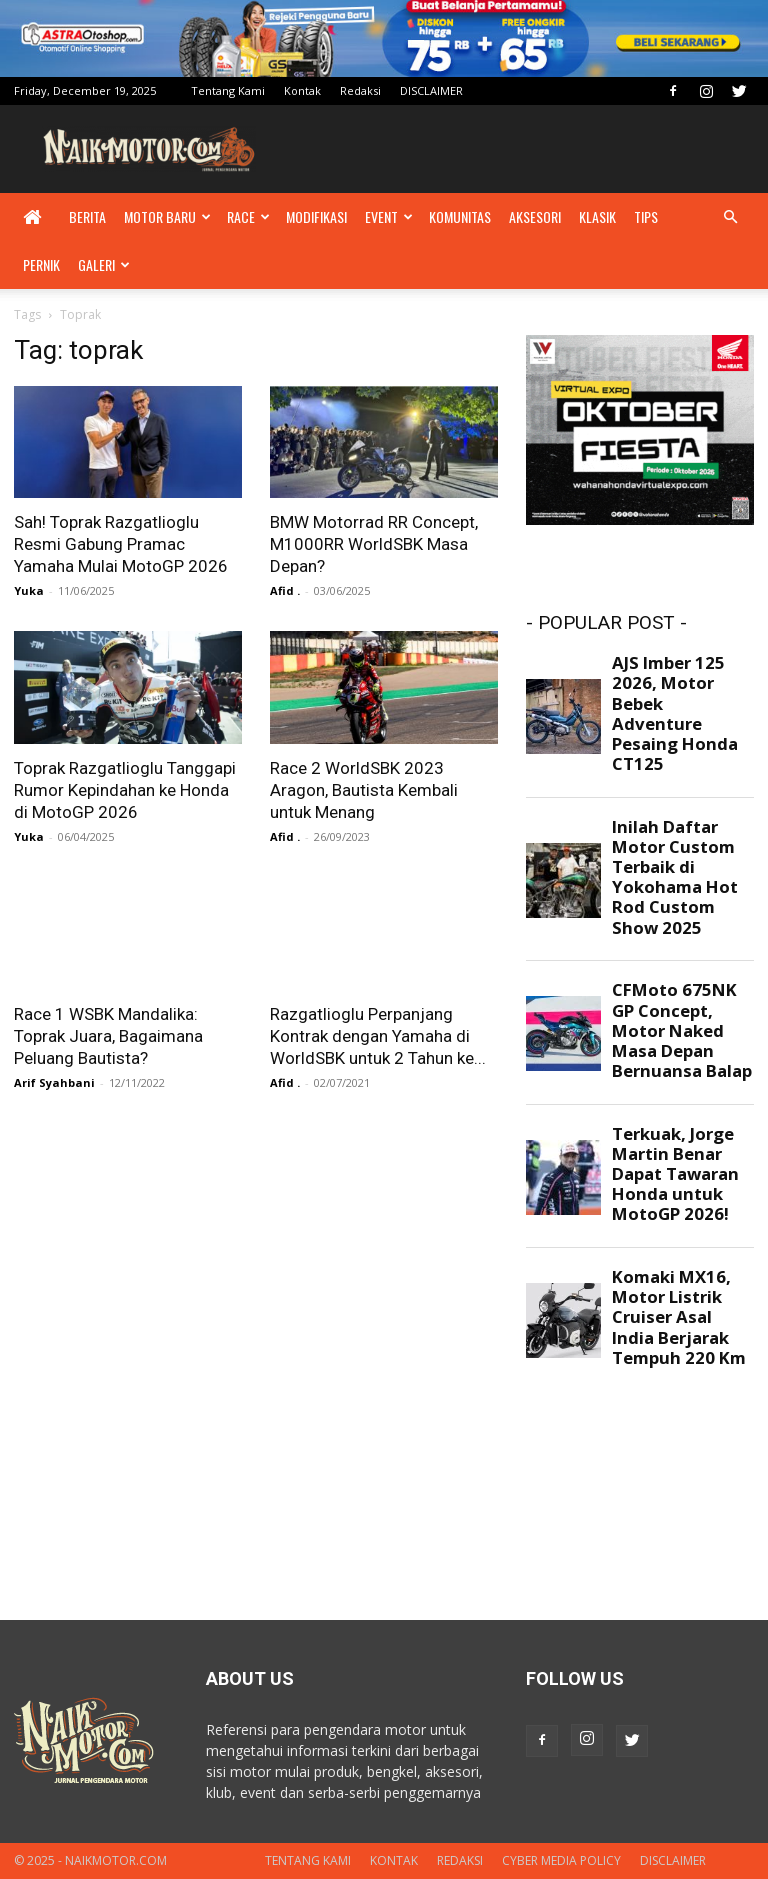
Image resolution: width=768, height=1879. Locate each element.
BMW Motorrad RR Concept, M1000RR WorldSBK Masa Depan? (374, 544)
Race (248, 216)
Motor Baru (167, 216)
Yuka (29, 590)
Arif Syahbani (54, 1082)
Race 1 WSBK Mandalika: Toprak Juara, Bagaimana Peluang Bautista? (108, 1036)
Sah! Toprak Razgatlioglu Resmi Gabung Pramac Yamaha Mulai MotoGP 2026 (121, 544)
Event (389, 216)
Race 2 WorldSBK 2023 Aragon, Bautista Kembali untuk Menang (364, 790)
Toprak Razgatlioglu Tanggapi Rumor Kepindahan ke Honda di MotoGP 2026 (125, 790)
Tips (646, 216)
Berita (87, 216)
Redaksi (360, 90)
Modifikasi (316, 216)
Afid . (285, 590)
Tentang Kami (228, 90)
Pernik (41, 264)
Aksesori (535, 216)
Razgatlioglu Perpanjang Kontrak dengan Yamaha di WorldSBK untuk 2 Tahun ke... (378, 1036)
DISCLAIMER (431, 90)
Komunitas (460, 216)
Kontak (302, 90)
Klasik (597, 216)
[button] (730, 217)
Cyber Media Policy (561, 1860)
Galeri (104, 264)
